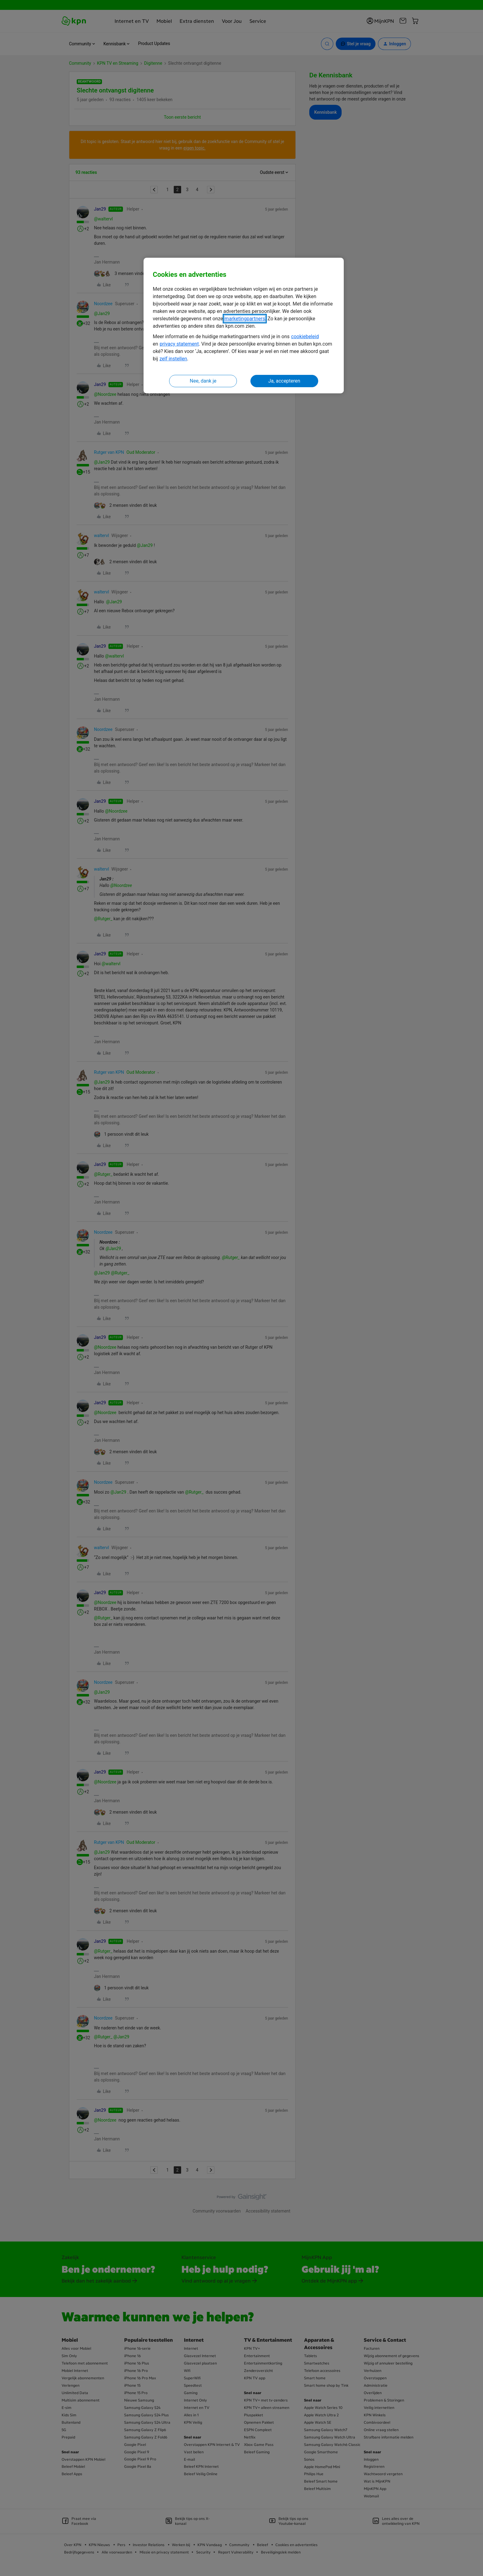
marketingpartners (245, 319)
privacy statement (179, 344)
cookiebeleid (305, 336)
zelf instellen (173, 359)
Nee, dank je (203, 381)
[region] (244, 326)
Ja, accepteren (284, 381)
